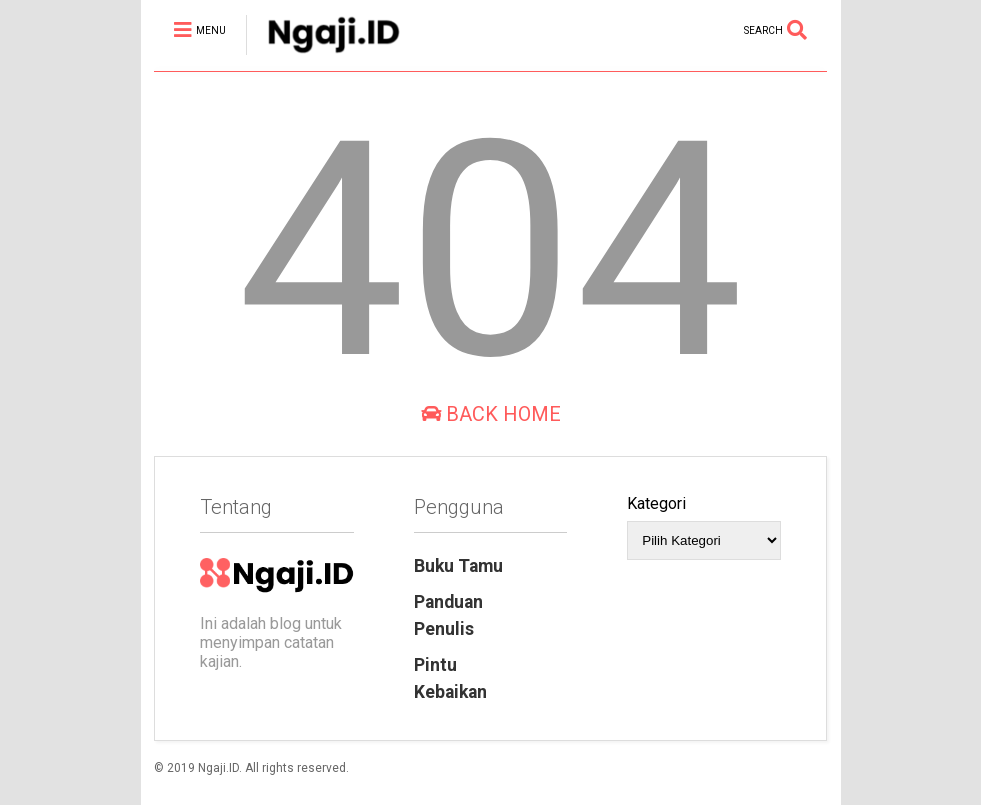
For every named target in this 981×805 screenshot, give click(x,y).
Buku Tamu (458, 566)
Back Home (491, 414)
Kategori (656, 503)
